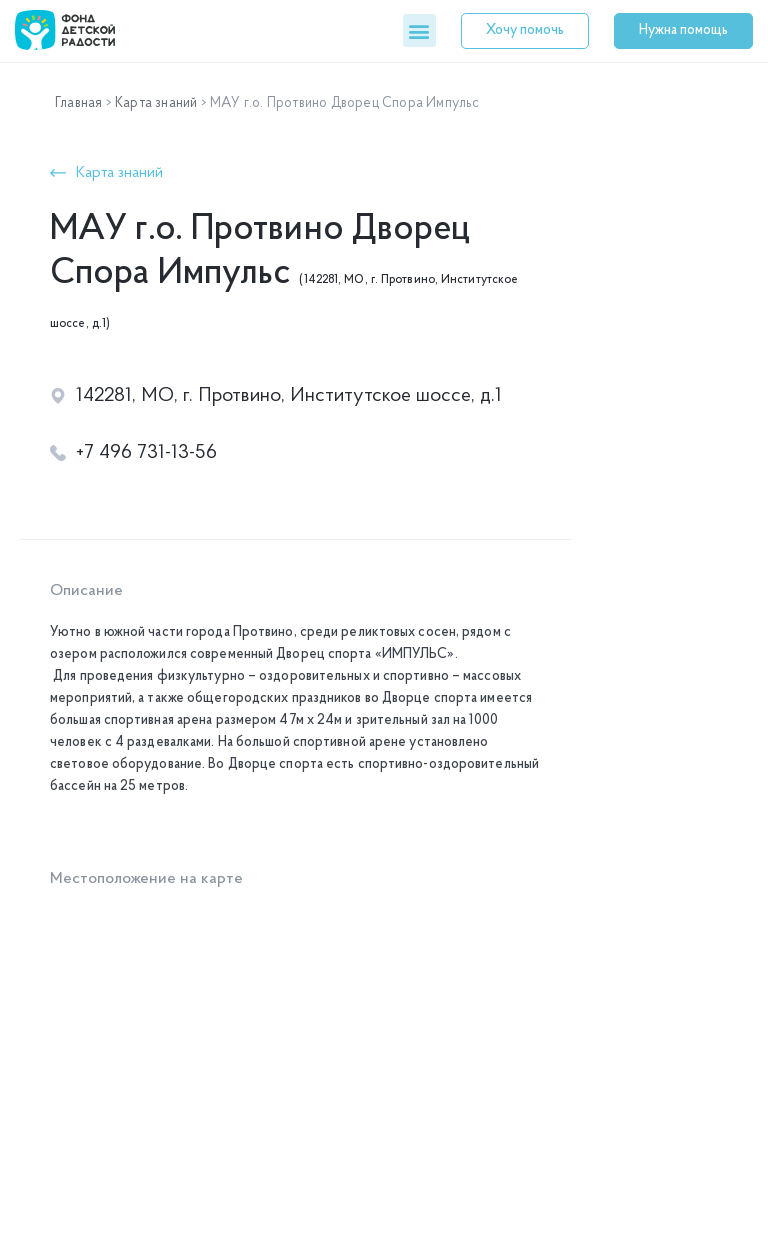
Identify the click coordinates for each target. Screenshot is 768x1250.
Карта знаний (156, 103)
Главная (78, 103)
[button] (419, 30)
